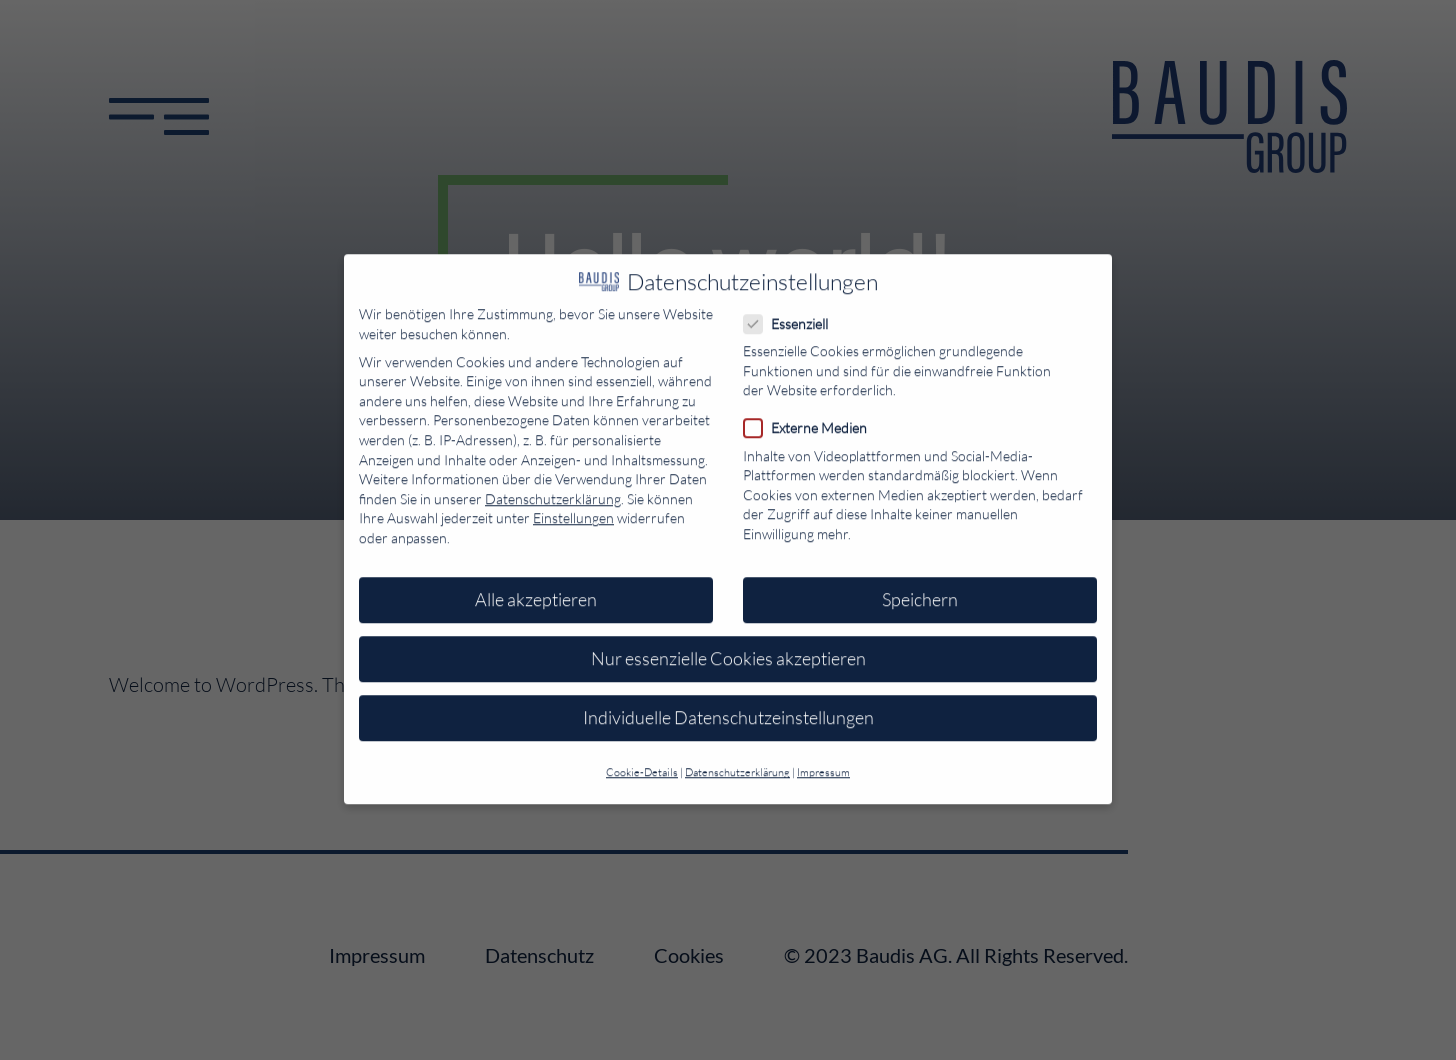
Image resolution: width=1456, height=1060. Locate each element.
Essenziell (792, 313)
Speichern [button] (920, 589)
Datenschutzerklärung (553, 488)
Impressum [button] (823, 762)
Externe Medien (811, 417)
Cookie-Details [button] (642, 762)
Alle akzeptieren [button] (536, 589)
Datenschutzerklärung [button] (737, 762)
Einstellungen (573, 507)
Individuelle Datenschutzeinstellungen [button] (728, 707)
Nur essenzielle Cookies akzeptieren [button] (728, 648)
